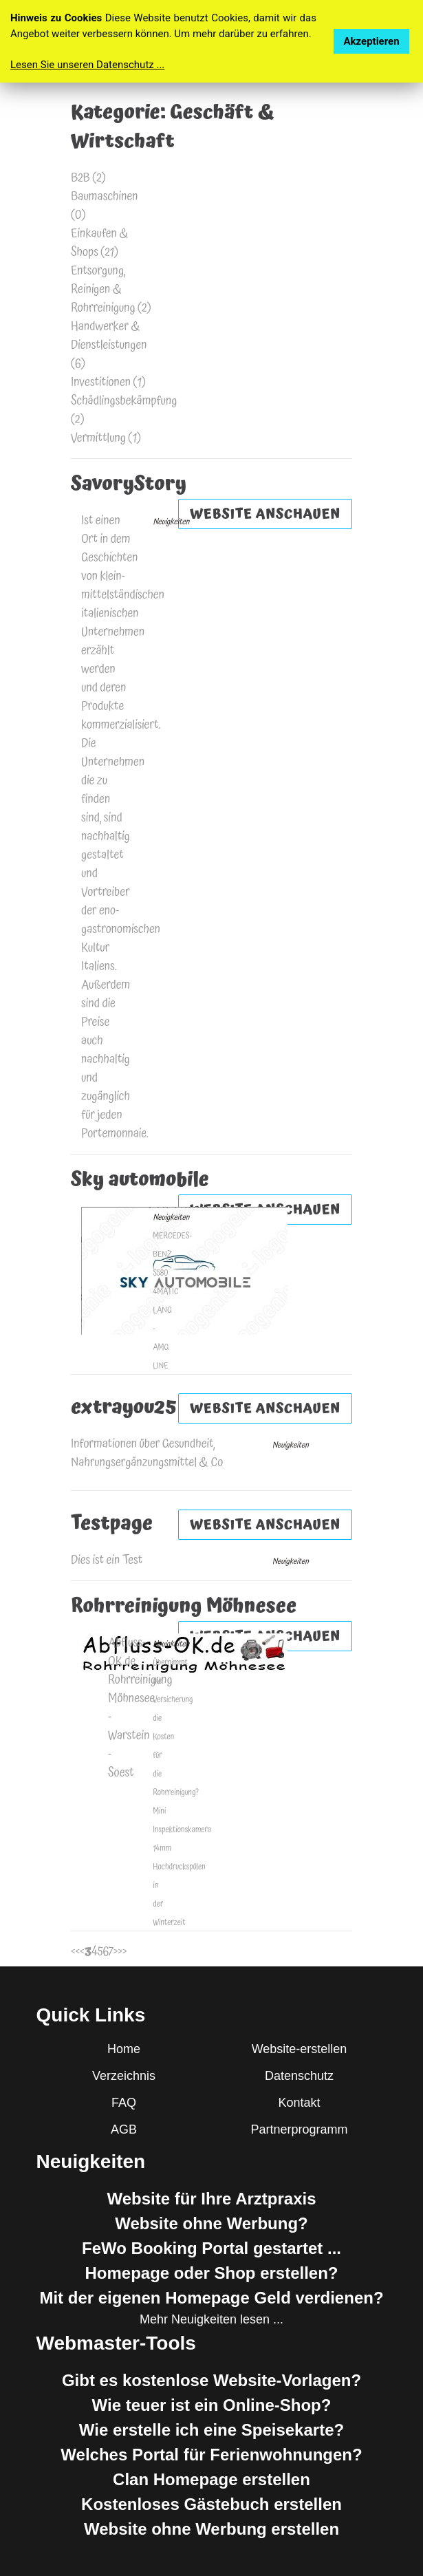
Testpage (112, 1524)
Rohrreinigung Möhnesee (183, 1606)
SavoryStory (128, 484)
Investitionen (101, 382)
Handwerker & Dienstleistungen (109, 335)
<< (75, 1952)
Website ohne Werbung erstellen (211, 2529)
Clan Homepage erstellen (211, 2479)
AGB (124, 2129)
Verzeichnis (123, 2076)
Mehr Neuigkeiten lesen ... (211, 2319)
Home (123, 2049)
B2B (80, 178)
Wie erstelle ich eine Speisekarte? (211, 2430)
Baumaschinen (104, 196)
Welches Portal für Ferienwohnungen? (211, 2454)
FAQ (123, 2103)
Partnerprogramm (298, 2129)
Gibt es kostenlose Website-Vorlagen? (211, 2380)
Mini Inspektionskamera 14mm (182, 1830)
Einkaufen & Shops (100, 243)
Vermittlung (98, 438)
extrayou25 (124, 1408)
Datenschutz (299, 2076)
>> (122, 1952)
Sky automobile (140, 1180)
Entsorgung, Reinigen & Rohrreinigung (103, 289)
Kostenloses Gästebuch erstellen (211, 2504)
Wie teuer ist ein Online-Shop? (212, 2405)
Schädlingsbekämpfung (124, 401)
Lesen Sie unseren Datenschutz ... (87, 64)
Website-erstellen (299, 2049)
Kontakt (299, 2103)
